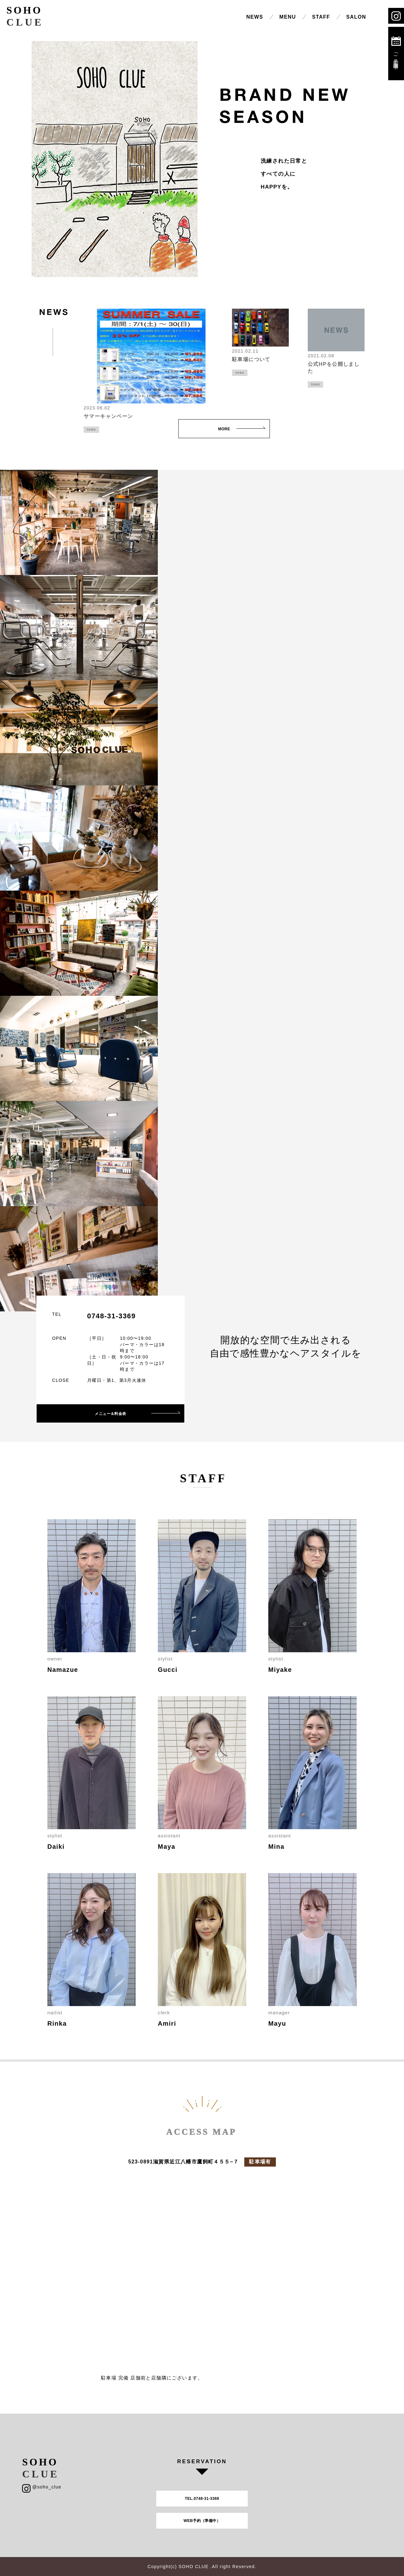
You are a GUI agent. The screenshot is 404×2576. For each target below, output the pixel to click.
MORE (224, 429)
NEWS (254, 17)
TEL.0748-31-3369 (201, 2498)
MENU (287, 17)
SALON (356, 17)
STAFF (321, 17)
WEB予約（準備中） (202, 2521)
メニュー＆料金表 (110, 1414)
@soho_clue (41, 2486)
